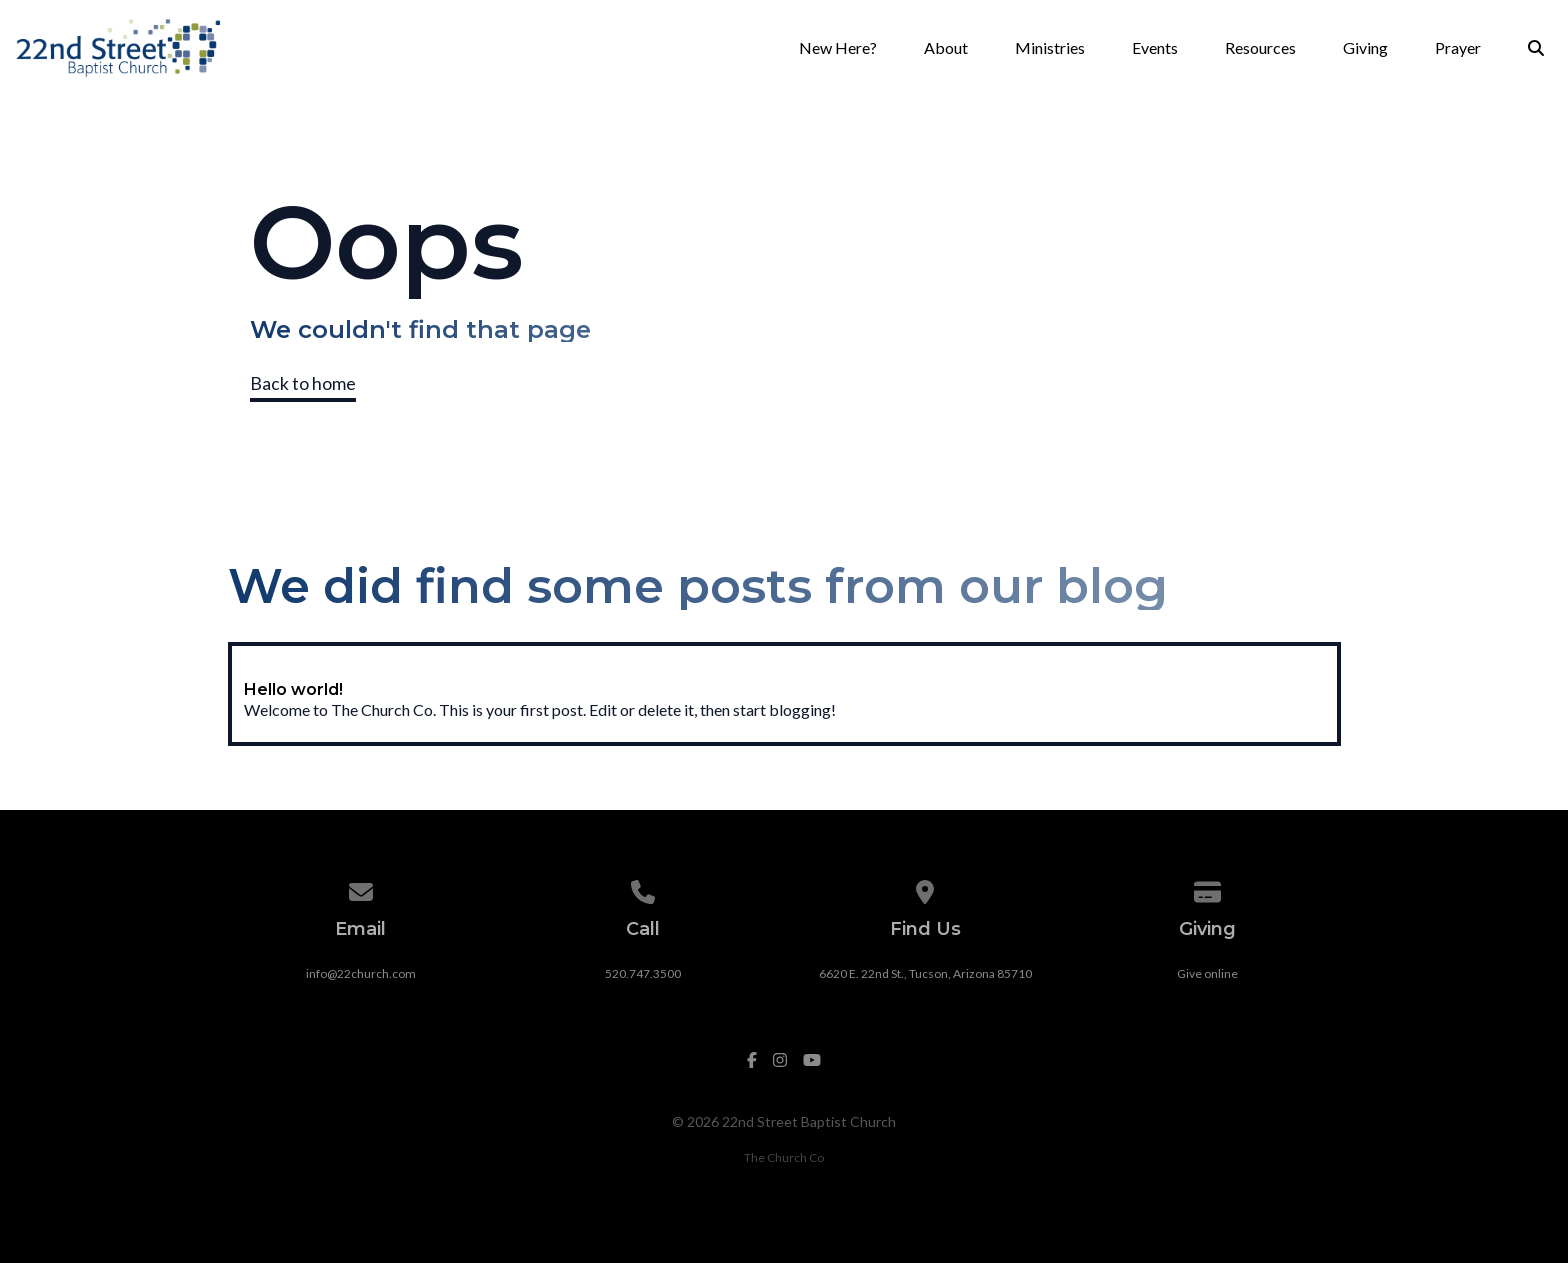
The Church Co (784, 1157)
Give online (1207, 973)
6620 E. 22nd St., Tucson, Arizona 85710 (925, 973)
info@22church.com (361, 973)
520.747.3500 (643, 973)
